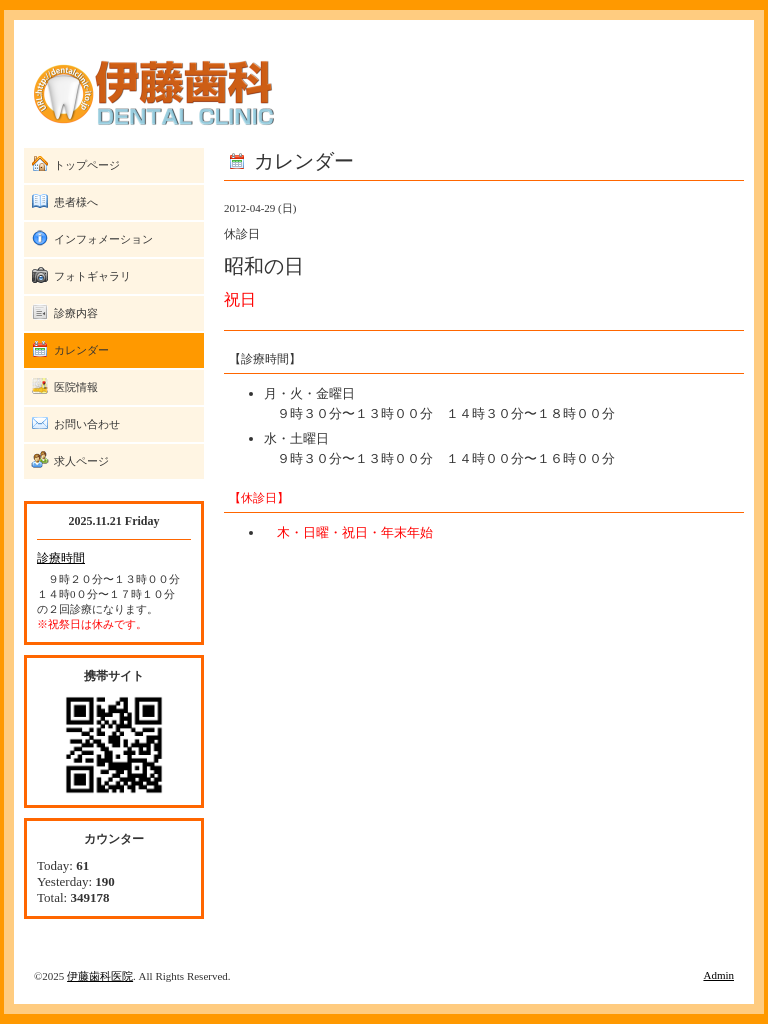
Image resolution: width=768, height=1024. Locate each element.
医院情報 (76, 387)
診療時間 (61, 558)
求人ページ (81, 461)
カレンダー (81, 350)
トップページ (87, 165)
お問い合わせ (87, 424)
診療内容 (76, 313)
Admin (718, 975)
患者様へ (76, 202)
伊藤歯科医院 (100, 976)
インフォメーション (103, 239)
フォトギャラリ (92, 276)
